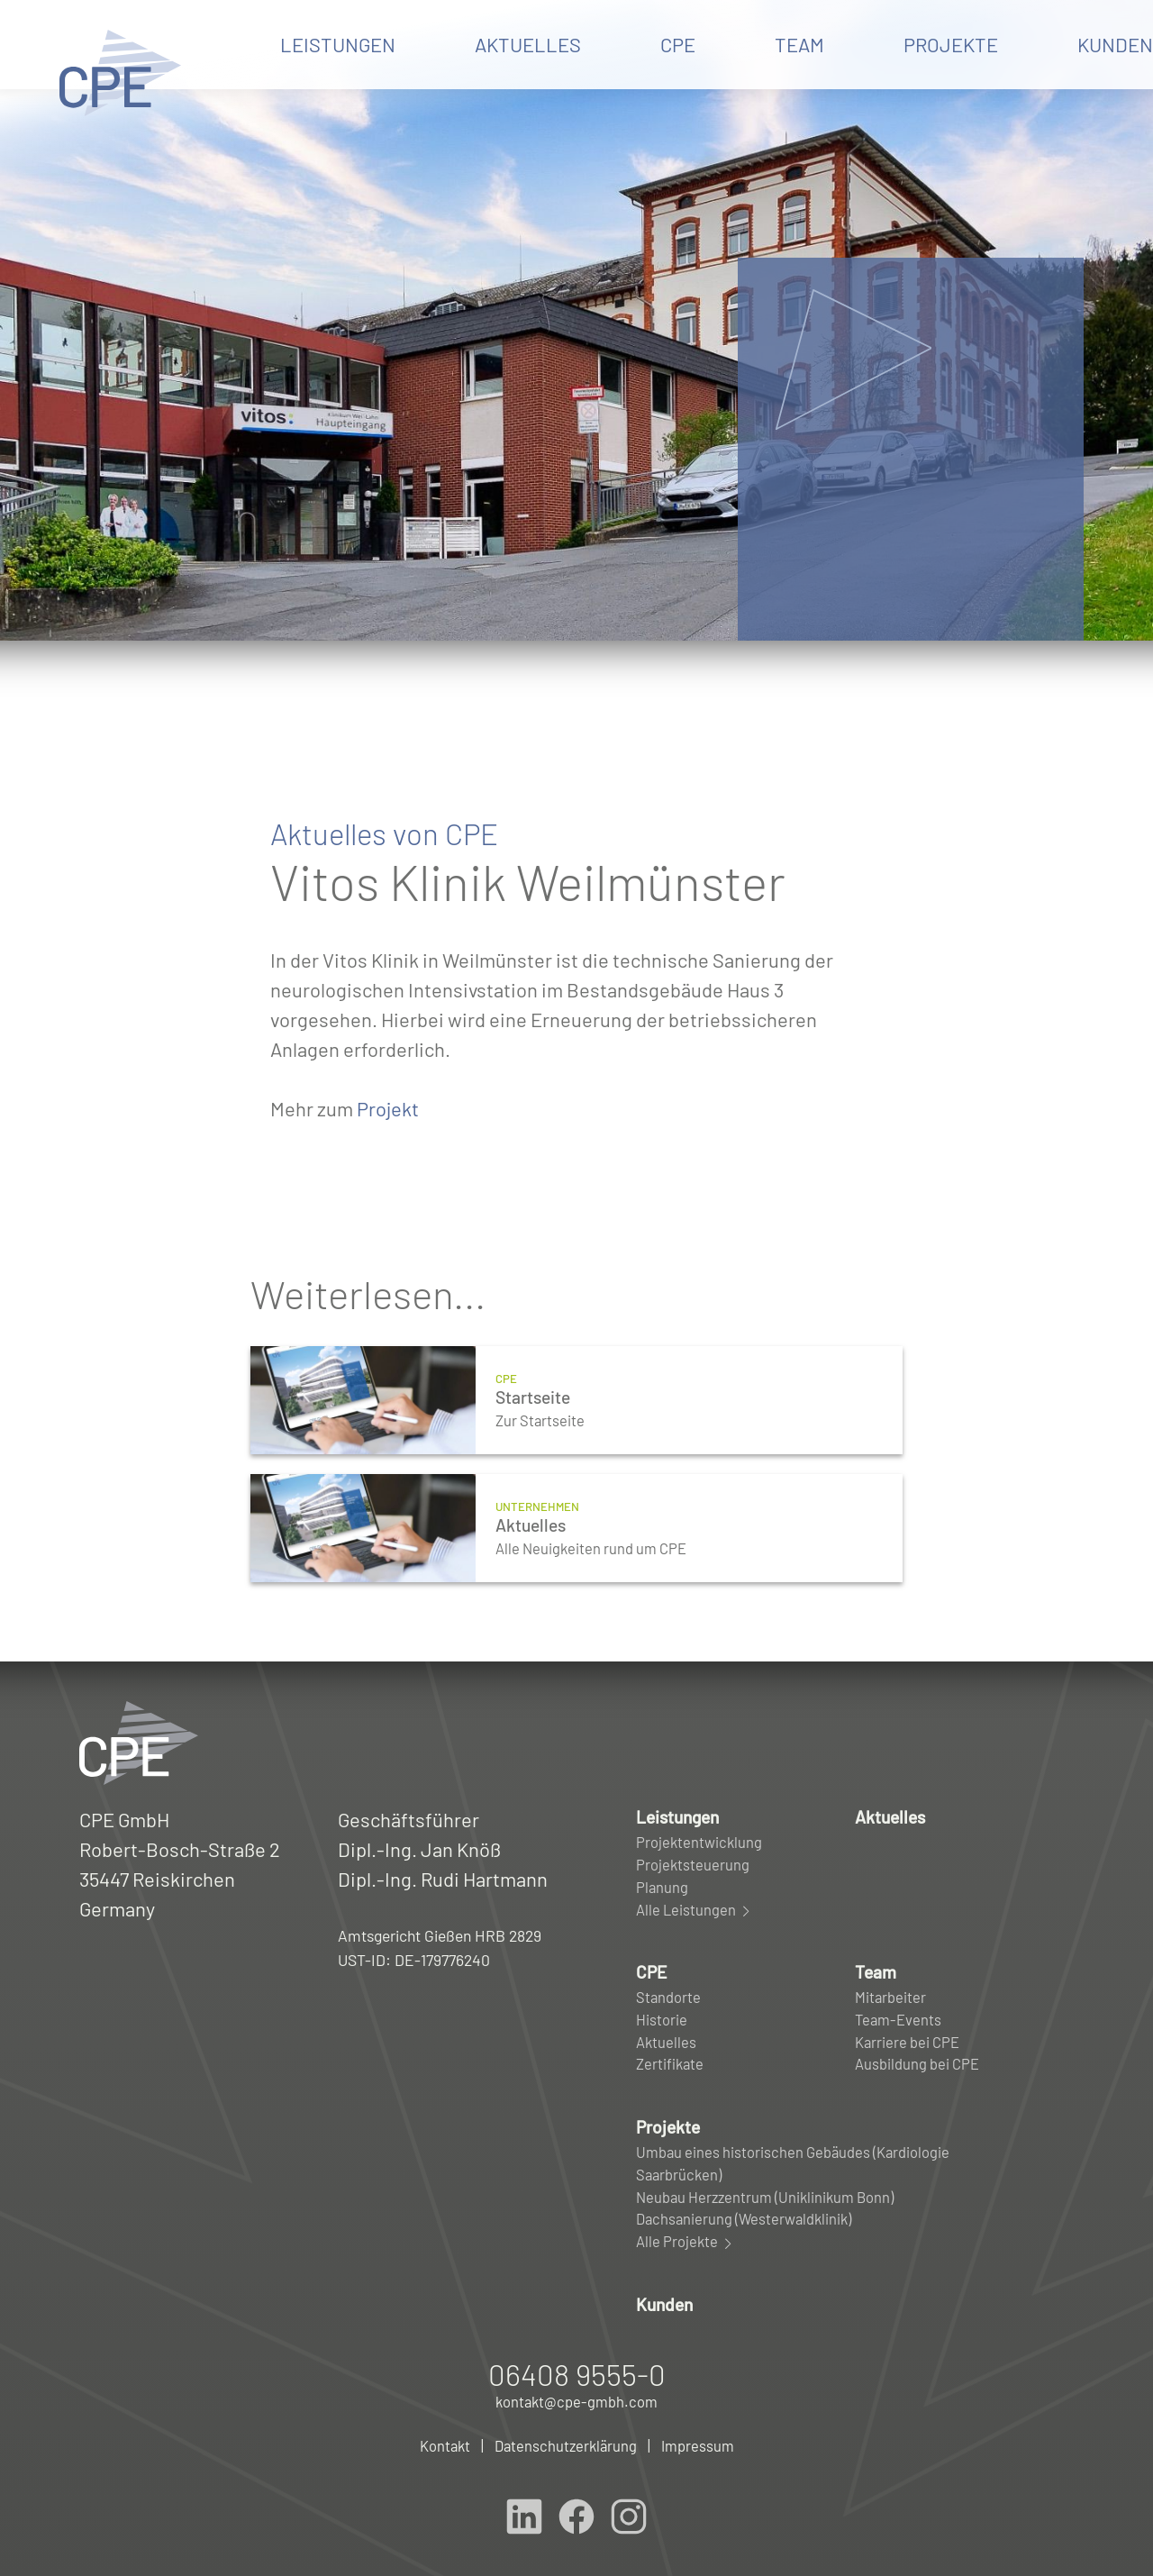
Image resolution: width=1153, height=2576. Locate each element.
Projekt (388, 1108)
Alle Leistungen (695, 1909)
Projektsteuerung (692, 1864)
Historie (661, 2019)
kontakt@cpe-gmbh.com (576, 2401)
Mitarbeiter (890, 1997)
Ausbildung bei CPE (917, 2063)
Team (799, 44)
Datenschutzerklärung (566, 2445)
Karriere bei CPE (907, 2042)
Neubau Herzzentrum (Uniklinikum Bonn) (765, 2197)
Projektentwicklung (699, 1842)
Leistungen (337, 44)
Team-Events (898, 2019)
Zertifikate (670, 2063)
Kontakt (445, 2445)
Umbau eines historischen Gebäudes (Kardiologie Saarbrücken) (792, 2163)
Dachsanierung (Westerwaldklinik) (743, 2218)
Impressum (697, 2445)
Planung (662, 1887)
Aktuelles (528, 44)
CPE (677, 44)
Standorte (668, 1997)
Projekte (950, 44)
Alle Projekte (686, 2241)
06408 (577, 2374)
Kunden (664, 2304)
